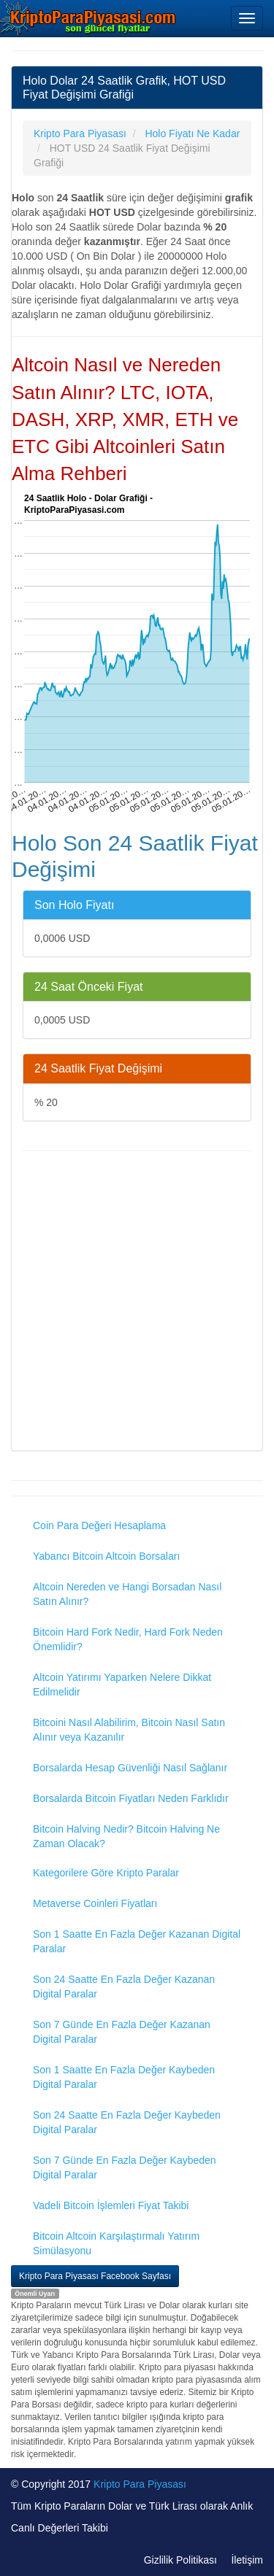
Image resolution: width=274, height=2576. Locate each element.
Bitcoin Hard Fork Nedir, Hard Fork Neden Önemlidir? (128, 1639)
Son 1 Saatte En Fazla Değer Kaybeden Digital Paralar (124, 2077)
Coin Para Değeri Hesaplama (99, 1525)
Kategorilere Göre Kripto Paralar (106, 1873)
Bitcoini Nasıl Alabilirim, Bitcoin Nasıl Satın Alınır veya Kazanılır (129, 1730)
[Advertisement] (137, 1302)
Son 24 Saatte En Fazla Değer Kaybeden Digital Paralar (127, 2122)
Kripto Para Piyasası (140, 2484)
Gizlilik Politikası (180, 2560)
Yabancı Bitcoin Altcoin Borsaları (106, 1556)
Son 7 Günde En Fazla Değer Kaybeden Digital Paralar (124, 2167)
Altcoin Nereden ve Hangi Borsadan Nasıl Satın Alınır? (127, 1594)
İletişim (247, 2560)
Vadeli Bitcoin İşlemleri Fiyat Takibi (111, 2205)
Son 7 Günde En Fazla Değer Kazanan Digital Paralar (121, 2032)
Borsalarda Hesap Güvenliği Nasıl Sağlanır (130, 1768)
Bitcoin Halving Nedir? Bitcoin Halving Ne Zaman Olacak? (126, 1836)
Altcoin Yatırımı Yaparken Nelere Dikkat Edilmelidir (122, 1684)
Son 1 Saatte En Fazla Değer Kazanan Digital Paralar (136, 1941)
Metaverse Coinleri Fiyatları (95, 1903)
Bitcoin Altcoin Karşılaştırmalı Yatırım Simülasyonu (116, 2243)
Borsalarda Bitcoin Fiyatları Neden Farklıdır (131, 1798)
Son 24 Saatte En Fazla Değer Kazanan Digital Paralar (124, 1986)
